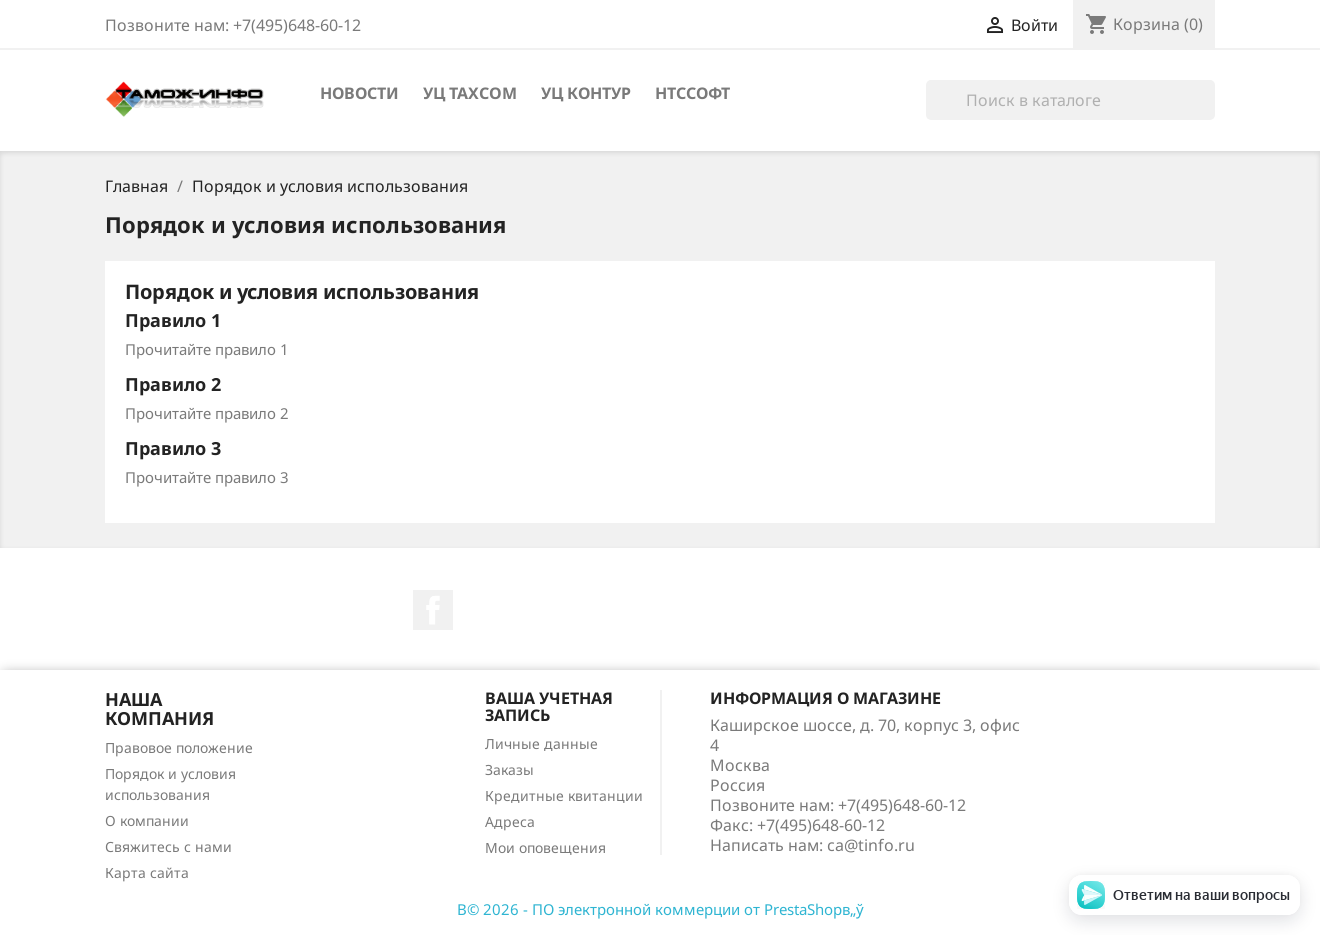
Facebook (433, 610)
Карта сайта (147, 872)
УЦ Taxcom (470, 93)
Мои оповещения (545, 847)
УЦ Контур (586, 93)
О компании (147, 820)
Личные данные (541, 743)
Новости (359, 93)
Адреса (510, 821)
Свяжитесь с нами (168, 846)
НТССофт (692, 93)
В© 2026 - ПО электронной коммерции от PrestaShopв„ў (660, 909)
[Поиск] (1070, 100)
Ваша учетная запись (549, 707)
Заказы (509, 769)
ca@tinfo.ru (871, 845)
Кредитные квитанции (564, 795)
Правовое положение (179, 747)
